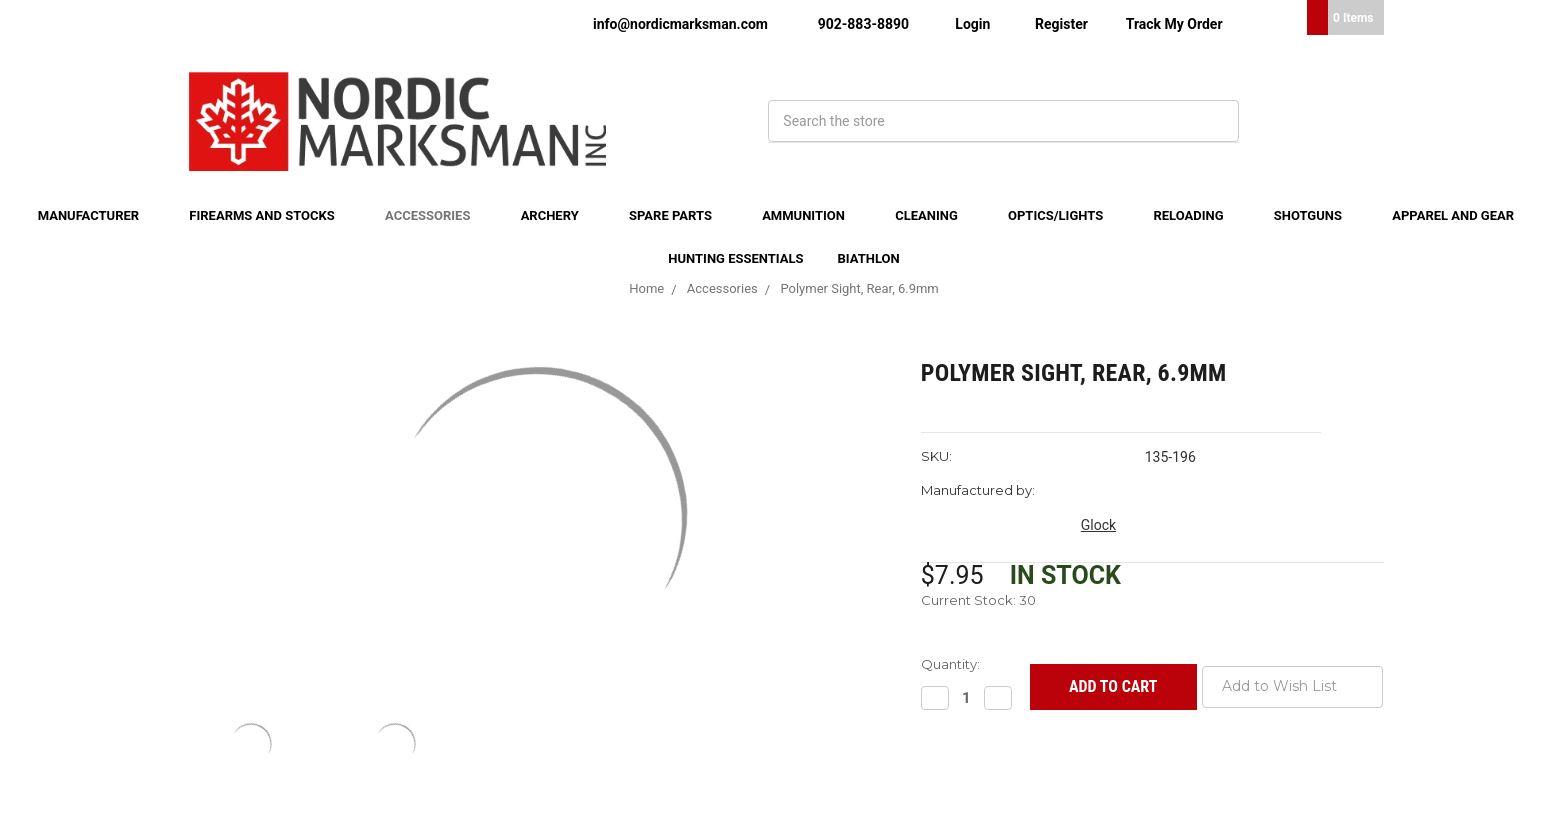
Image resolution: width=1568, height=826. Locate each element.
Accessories (436, 215)
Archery (558, 215)
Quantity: (950, 664)
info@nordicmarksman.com (680, 24)
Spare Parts (678, 215)
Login (972, 24)
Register (1061, 24)
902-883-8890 (863, 24)
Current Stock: (978, 600)
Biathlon (869, 258)
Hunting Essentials (735, 258)
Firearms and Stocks (270, 215)
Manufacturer (97, 215)
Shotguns (1316, 215)
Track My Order (1174, 24)
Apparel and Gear (1461, 215)
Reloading (1196, 215)
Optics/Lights (1063, 215)
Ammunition (811, 215)
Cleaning (934, 215)
